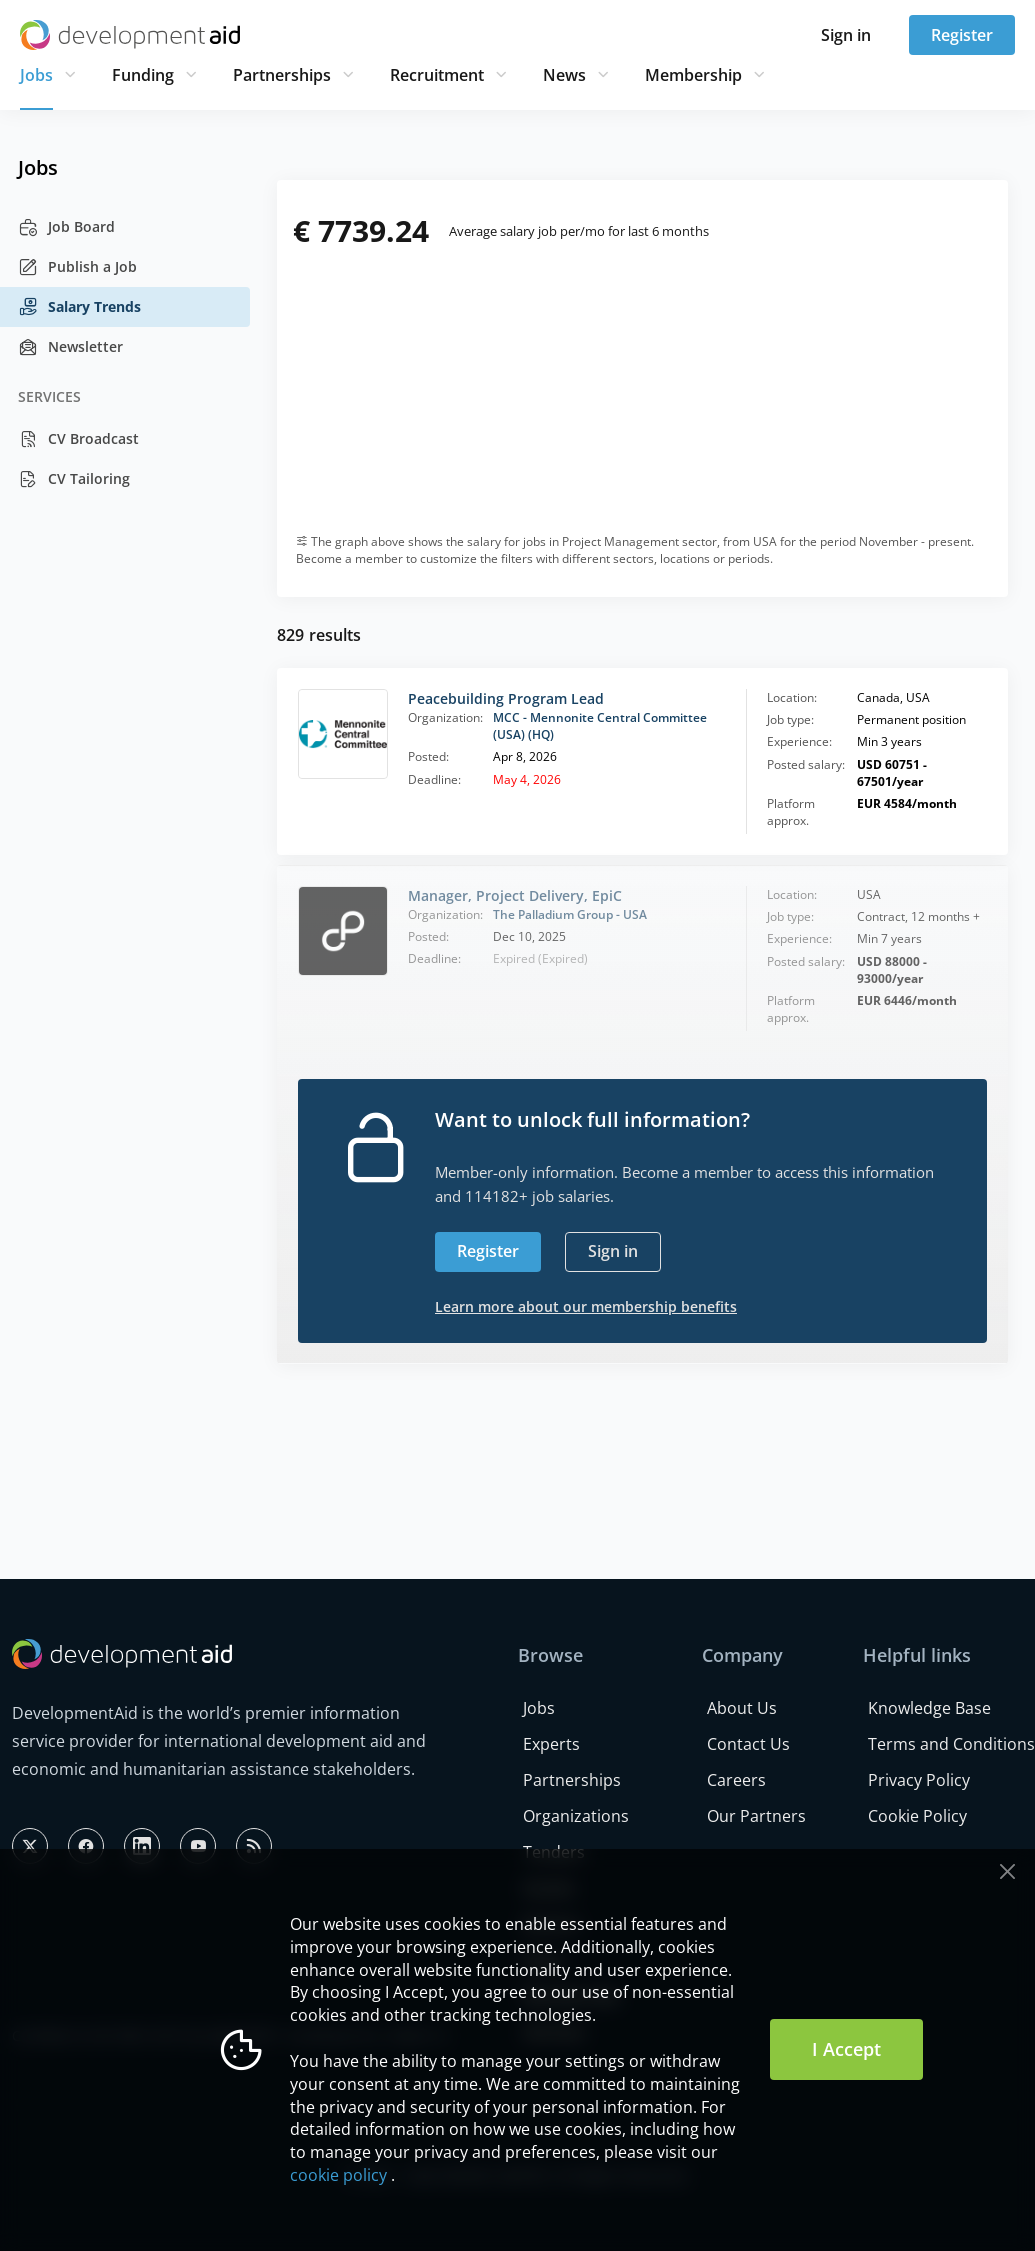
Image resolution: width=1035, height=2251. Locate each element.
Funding (143, 75)
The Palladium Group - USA (570, 914)
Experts (551, 1744)
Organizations (576, 1816)
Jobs (36, 75)
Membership (693, 75)
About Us (742, 1708)
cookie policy (338, 2175)
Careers (736, 1780)
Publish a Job (77, 267)
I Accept (846, 2049)
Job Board (66, 227)
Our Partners (756, 1816)
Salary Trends (79, 307)
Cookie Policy (917, 1816)
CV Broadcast (78, 439)
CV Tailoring (74, 479)
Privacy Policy (919, 1780)
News (564, 75)
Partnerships (282, 75)
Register (962, 35)
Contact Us (748, 1744)
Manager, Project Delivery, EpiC (515, 895)
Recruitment (437, 75)
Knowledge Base (929, 1708)
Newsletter (70, 347)
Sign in (846, 35)
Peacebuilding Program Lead (506, 698)
